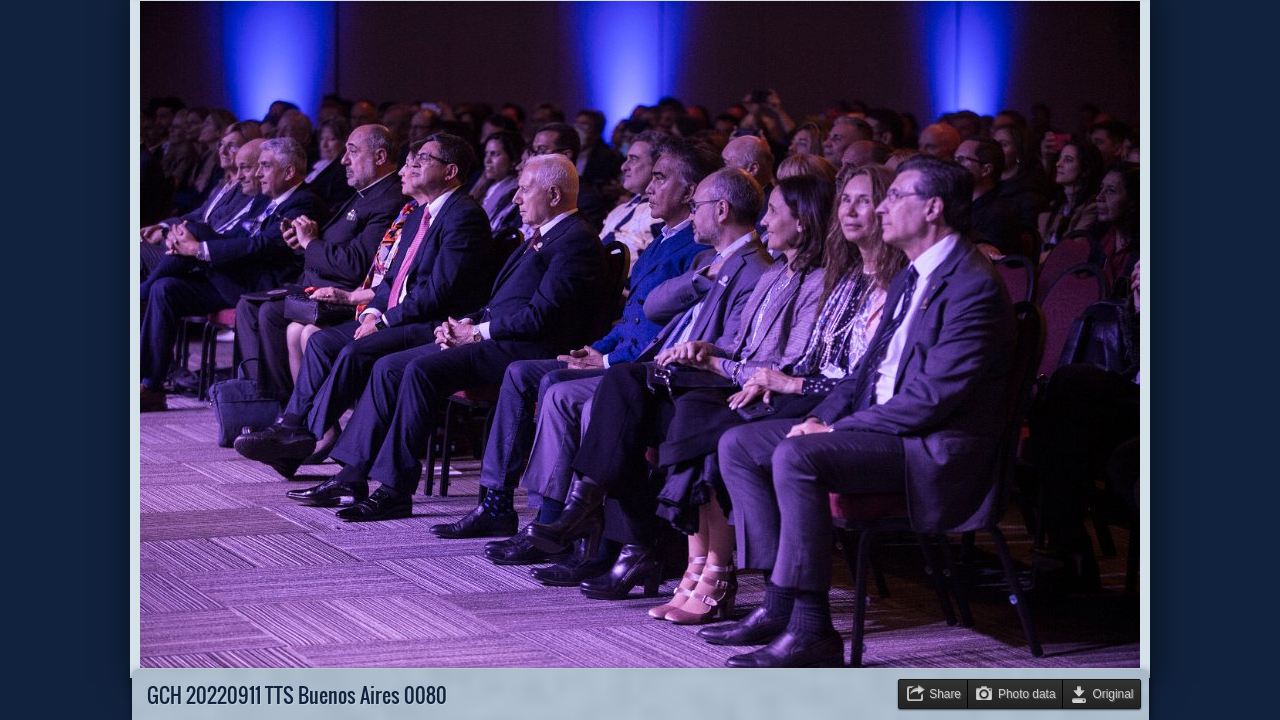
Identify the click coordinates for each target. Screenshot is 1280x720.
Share (945, 694)
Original (1113, 694)
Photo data (1027, 694)
